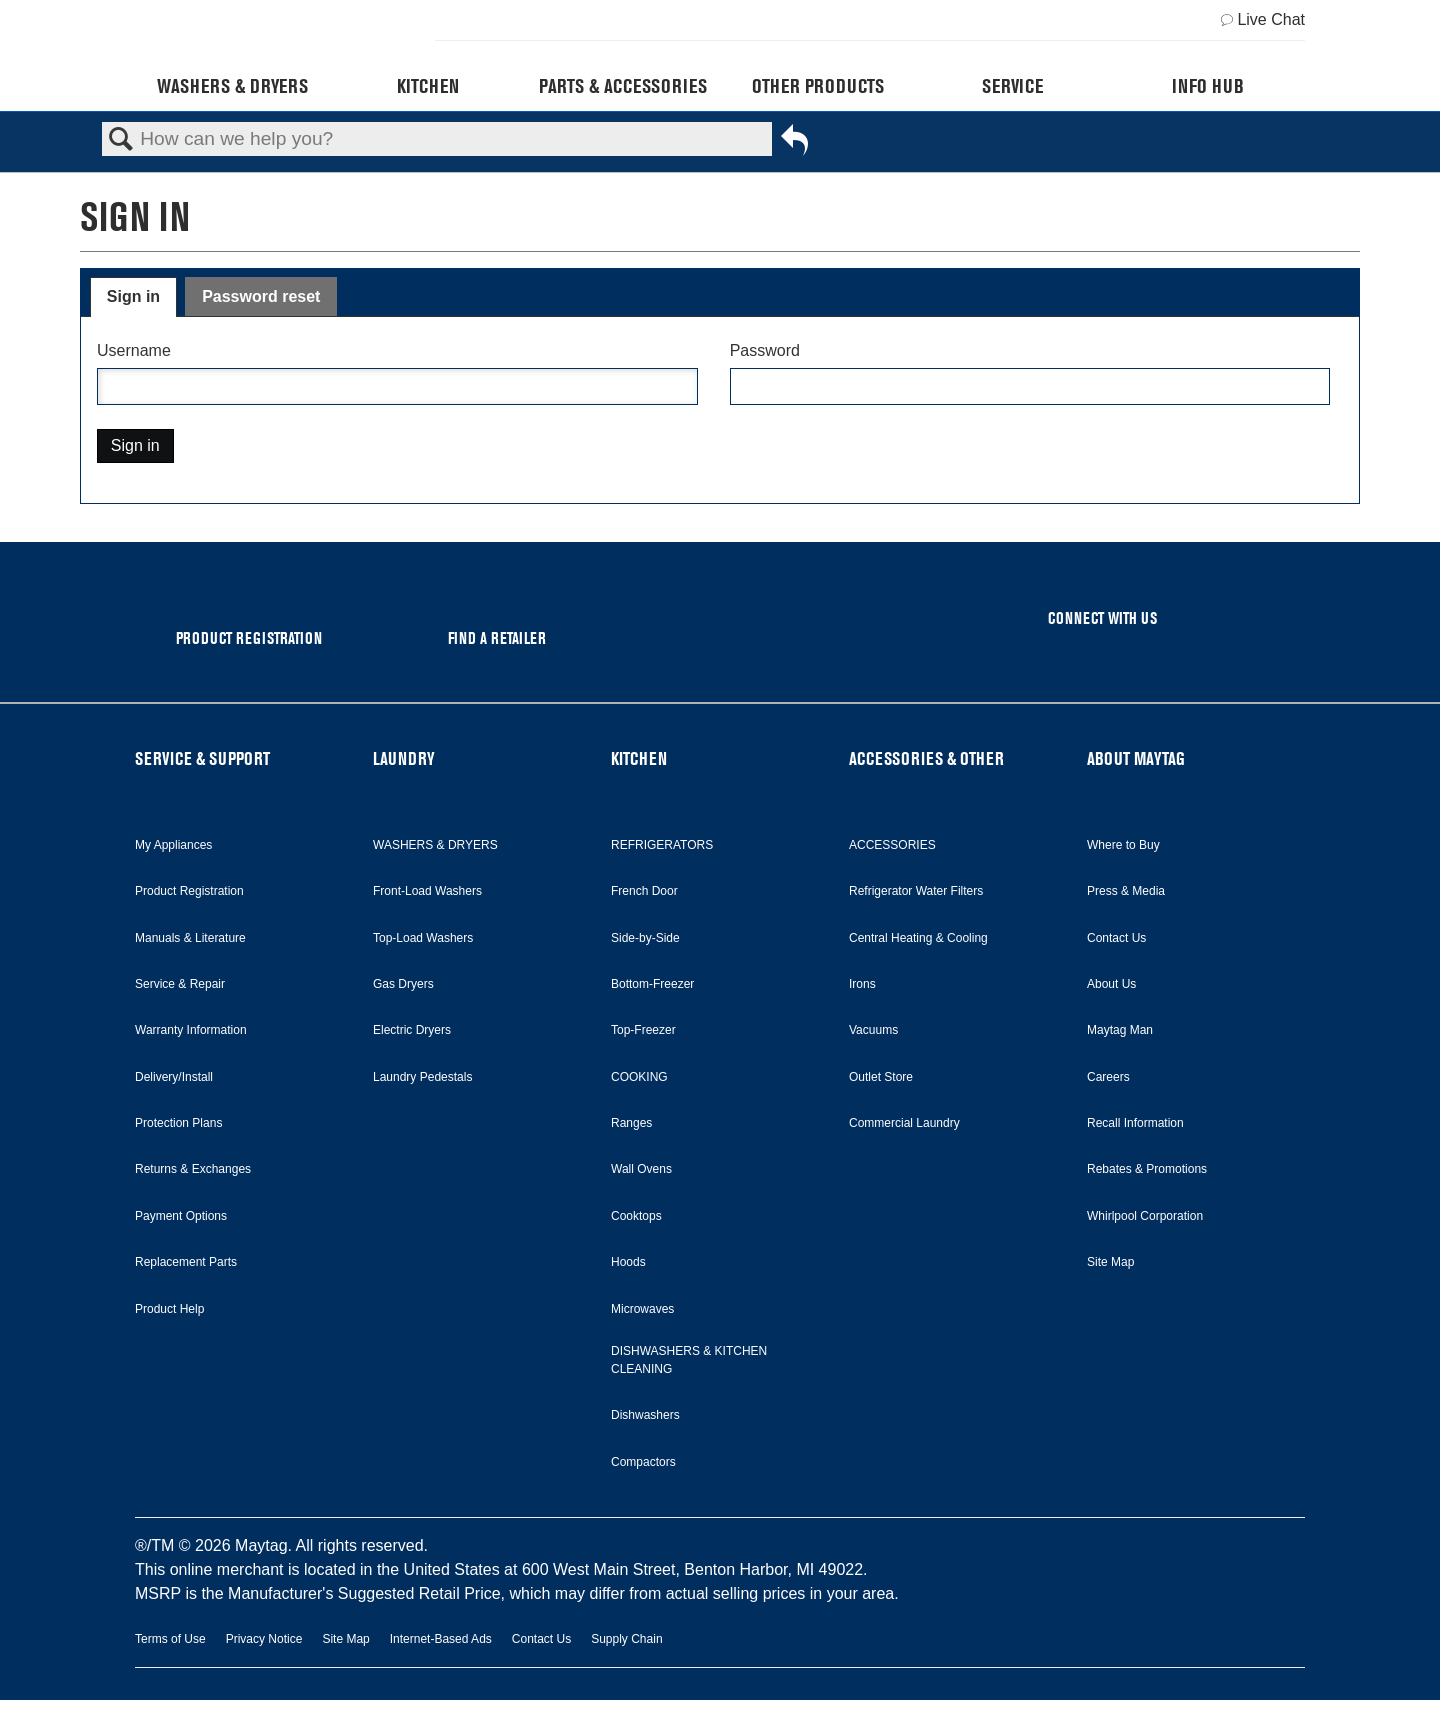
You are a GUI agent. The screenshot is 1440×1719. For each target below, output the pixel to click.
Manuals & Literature (190, 938)
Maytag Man (1120, 1030)
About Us (1111, 984)
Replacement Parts (186, 1262)
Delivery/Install (174, 1077)
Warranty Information (191, 1030)
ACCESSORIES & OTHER (926, 758)
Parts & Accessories (623, 86)
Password (765, 350)
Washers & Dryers (232, 86)
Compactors (643, 1462)
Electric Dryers (412, 1030)
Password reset (261, 296)
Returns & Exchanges (193, 1169)
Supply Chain (626, 1639)
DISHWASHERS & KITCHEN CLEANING (689, 1360)
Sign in (133, 296)
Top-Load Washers (423, 938)
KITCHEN (639, 758)
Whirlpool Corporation (1145, 1216)
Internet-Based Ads (441, 1639)
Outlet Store (881, 1077)
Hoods (628, 1262)
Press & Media (1126, 891)
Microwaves (642, 1309)
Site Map (1110, 1262)
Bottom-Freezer (652, 984)
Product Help (169, 1309)
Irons (862, 984)
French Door (644, 891)
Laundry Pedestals (422, 1077)
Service (1012, 86)
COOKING (639, 1077)
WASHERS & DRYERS (435, 845)
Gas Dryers (403, 984)
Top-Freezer (643, 1030)
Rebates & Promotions (1147, 1169)
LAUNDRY (404, 758)
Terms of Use (170, 1639)
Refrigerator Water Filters (916, 891)
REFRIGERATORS (662, 845)
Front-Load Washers (427, 891)
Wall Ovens (641, 1169)
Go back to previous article (794, 144)
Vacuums (873, 1030)
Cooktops (636, 1216)
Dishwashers (645, 1415)
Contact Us (1116, 938)
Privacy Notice (264, 1639)
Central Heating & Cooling (918, 938)
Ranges (631, 1123)
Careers (1108, 1077)
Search (121, 140)
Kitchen (428, 86)
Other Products (818, 86)
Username (134, 350)
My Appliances (173, 845)
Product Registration (189, 891)
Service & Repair (180, 984)
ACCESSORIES (892, 845)
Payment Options (181, 1216)
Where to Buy (1123, 845)
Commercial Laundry (904, 1123)
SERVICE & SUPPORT (202, 758)
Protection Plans (178, 1123)
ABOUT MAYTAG (1136, 758)
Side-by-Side (645, 938)
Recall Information (1135, 1123)
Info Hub (1208, 86)
